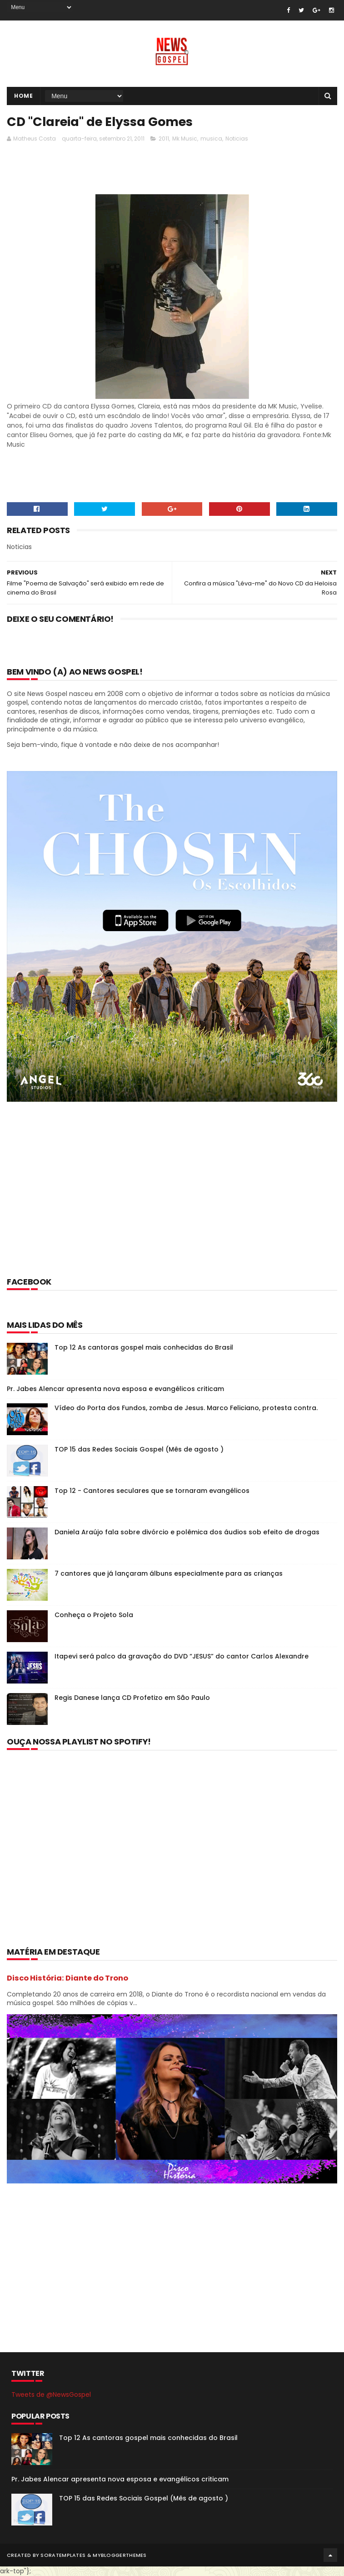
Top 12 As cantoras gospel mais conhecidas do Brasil (144, 1347)
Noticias (236, 138)
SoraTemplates (62, 2555)
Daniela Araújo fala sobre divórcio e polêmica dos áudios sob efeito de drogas (187, 1532)
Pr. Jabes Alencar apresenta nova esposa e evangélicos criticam (115, 1388)
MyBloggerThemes (120, 2555)
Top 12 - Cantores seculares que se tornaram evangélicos (152, 1490)
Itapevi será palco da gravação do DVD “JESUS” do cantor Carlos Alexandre (182, 1656)
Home (23, 96)
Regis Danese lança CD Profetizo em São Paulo (132, 1697)
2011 (164, 138)
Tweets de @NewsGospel (51, 2394)
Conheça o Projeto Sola (94, 1614)
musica (211, 138)
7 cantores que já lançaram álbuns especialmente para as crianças (169, 1573)
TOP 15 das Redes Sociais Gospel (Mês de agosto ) (139, 1449)
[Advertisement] (172, 171)
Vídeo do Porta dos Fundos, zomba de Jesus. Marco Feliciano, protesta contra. (186, 1407)
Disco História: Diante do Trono (67, 1978)
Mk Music (184, 138)
